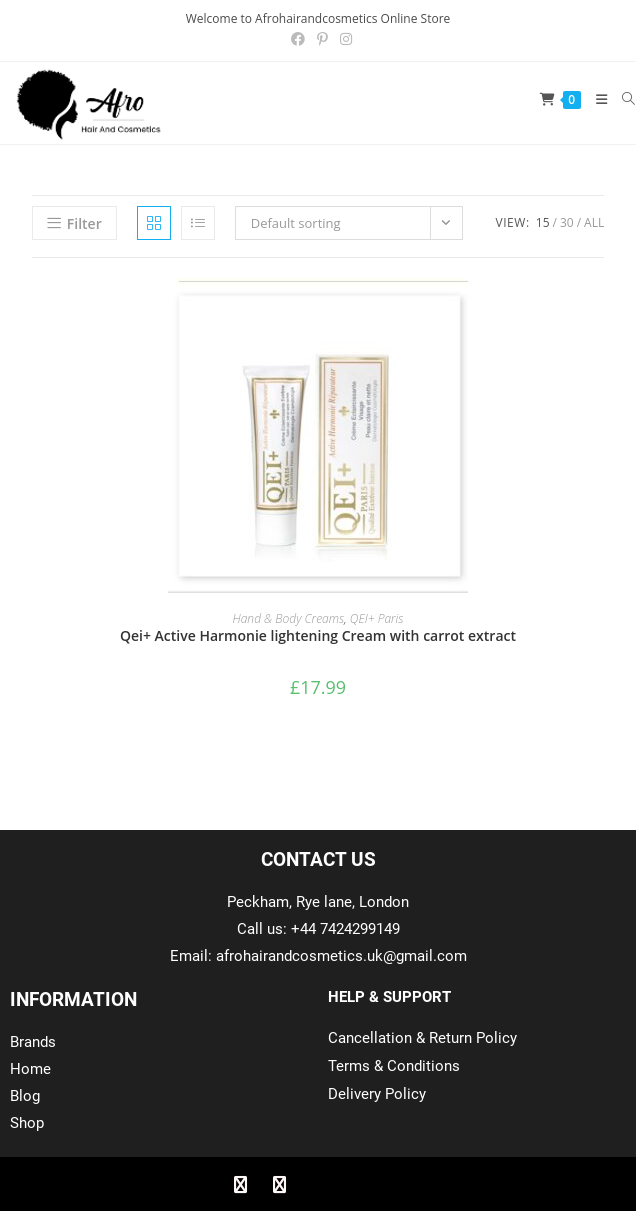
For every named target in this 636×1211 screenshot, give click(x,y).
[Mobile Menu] (594, 99)
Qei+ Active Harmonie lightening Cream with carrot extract (318, 635)
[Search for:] (621, 99)
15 (543, 222)
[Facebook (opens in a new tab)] (298, 39)
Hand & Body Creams (289, 618)
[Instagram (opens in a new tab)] (343, 39)
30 (567, 222)
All (594, 222)
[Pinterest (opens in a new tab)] (322, 39)
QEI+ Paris (377, 618)
